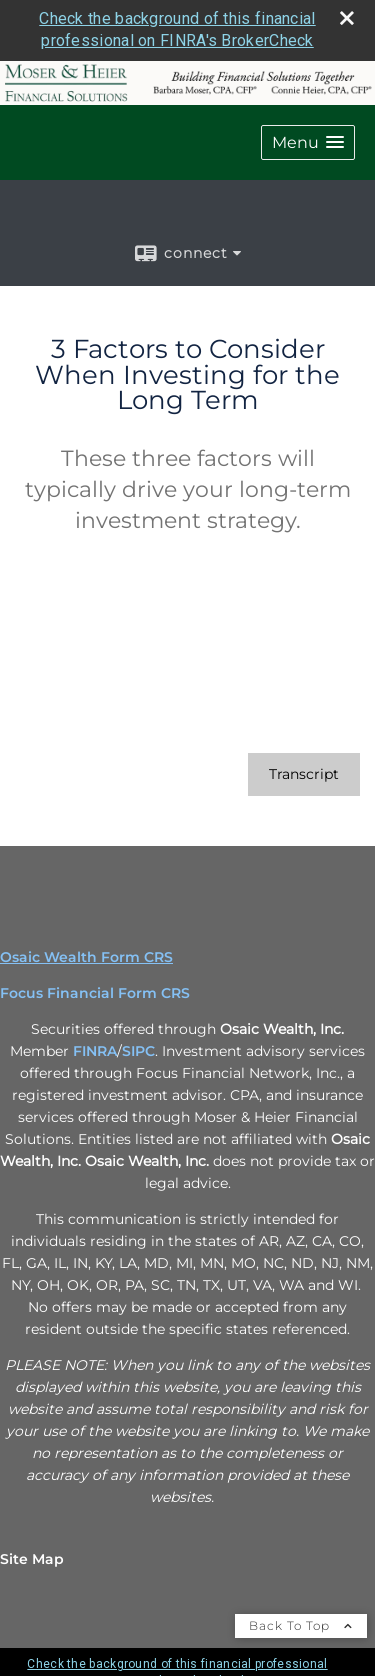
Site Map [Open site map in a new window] (32, 1559)
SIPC (138, 1051)
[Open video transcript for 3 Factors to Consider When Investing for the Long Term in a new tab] (304, 774)
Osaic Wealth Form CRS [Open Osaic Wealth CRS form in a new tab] (86, 957)
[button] (308, 142)
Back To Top (301, 1625)
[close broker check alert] (347, 18)
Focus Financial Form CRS (95, 993)
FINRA (95, 1051)
